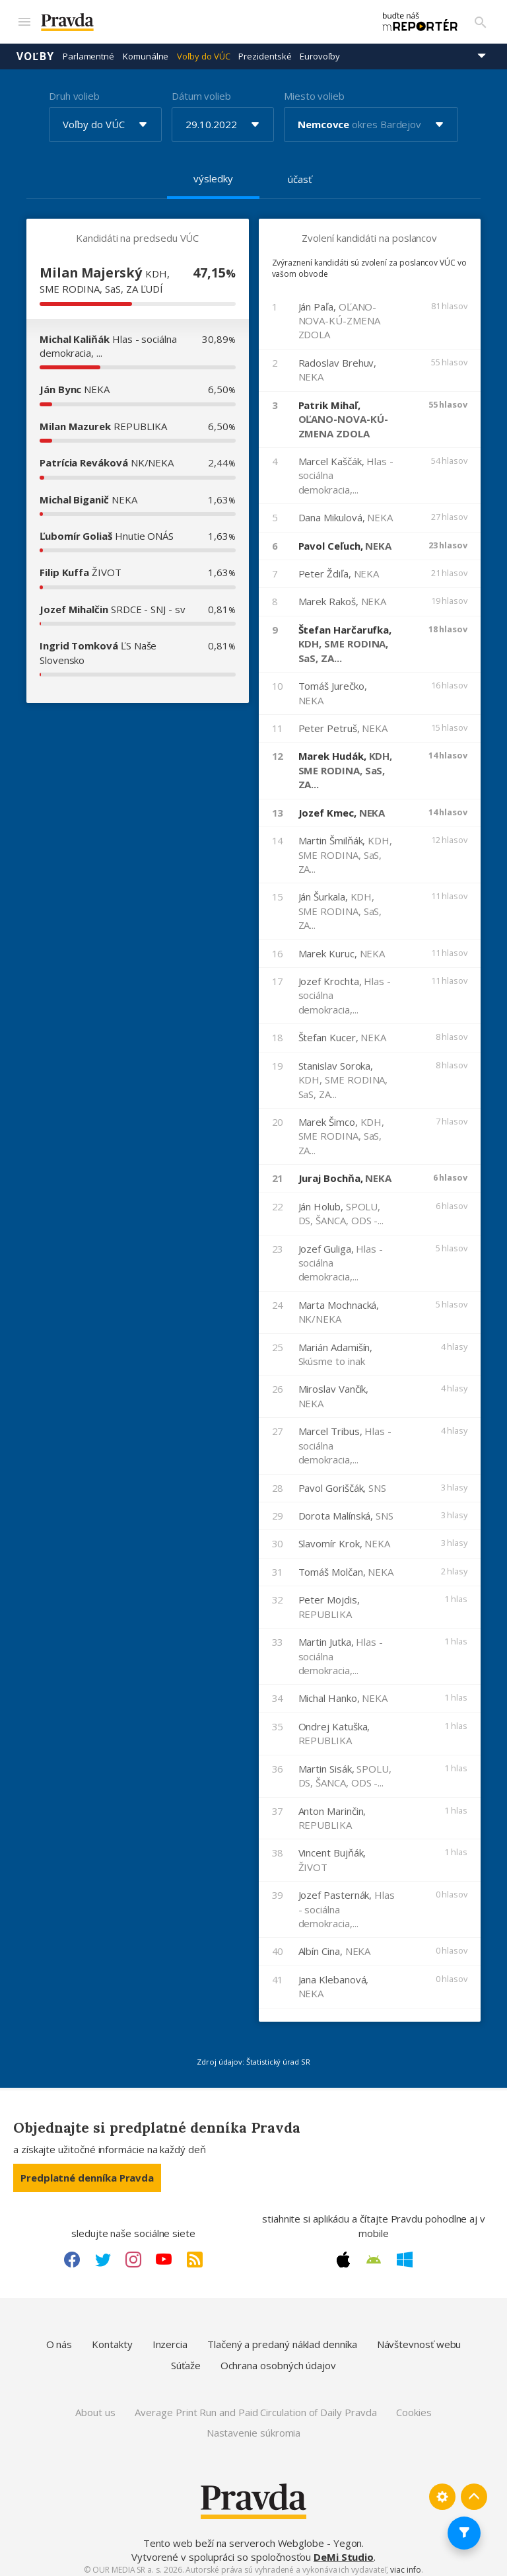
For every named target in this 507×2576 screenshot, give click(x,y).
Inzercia (169, 2337)
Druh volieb (74, 89)
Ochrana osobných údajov (278, 2358)
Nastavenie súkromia (254, 2426)
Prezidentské (264, 49)
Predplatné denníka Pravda (87, 2171)
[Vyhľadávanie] (480, 18)
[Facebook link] (72, 2253)
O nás (59, 2337)
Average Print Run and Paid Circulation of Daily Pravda (255, 2405)
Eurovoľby (319, 49)
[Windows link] (405, 2253)
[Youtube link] (164, 2253)
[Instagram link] (133, 2253)
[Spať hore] (474, 2490)
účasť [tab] (300, 172)
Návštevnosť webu (419, 2337)
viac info (405, 2563)
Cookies (413, 2405)
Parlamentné (88, 49)
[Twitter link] (103, 2253)
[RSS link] (195, 2253)
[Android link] (374, 2253)
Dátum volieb (201, 89)
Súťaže (186, 2358)
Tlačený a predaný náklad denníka (282, 2337)
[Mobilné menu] (23, 18)
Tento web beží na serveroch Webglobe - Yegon (252, 2536)
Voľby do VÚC (203, 49)
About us (95, 2405)
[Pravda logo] (192, 19)
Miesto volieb (314, 89)
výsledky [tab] (212, 171)
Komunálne (145, 49)
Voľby (35, 49)
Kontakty (112, 2337)
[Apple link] (343, 2253)
